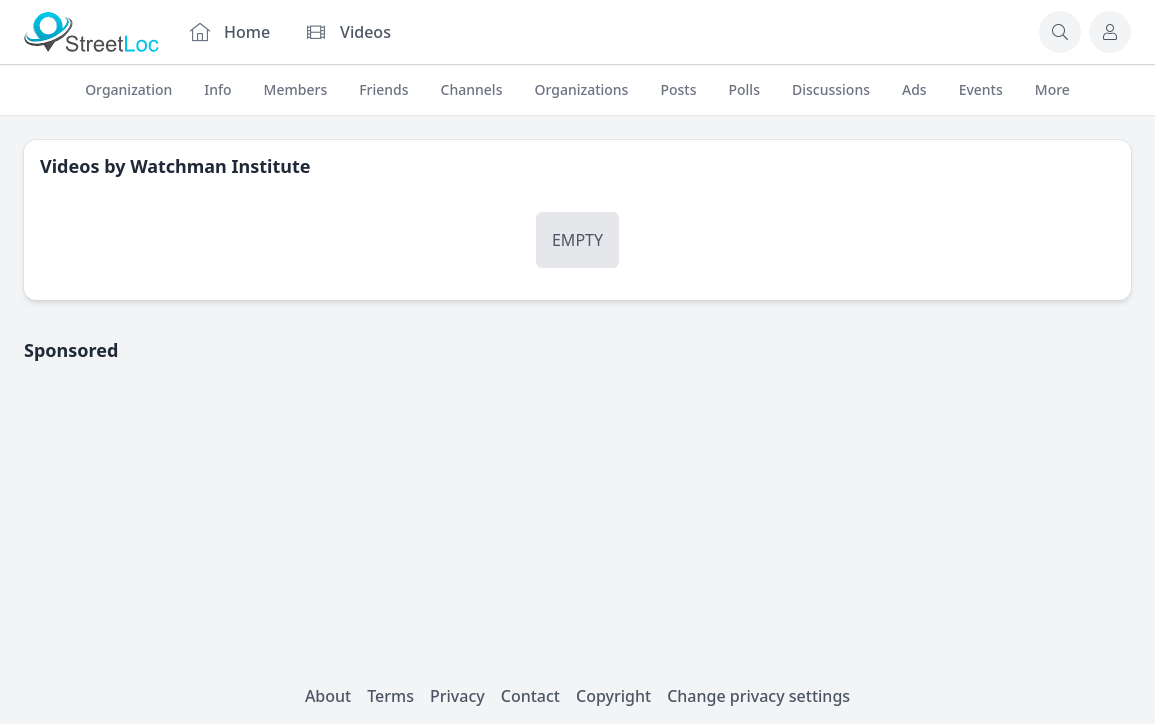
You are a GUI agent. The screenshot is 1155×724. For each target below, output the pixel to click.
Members (296, 98)
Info (217, 98)
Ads (914, 98)
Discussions (831, 98)
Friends (383, 98)
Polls (744, 98)
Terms (390, 696)
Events (981, 98)
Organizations (581, 98)
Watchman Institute (220, 166)
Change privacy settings (758, 696)
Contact (530, 696)
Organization (128, 98)
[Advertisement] (577, 520)
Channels (472, 98)
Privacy (457, 696)
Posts (678, 98)
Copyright (613, 696)
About (328, 696)
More (1052, 98)
